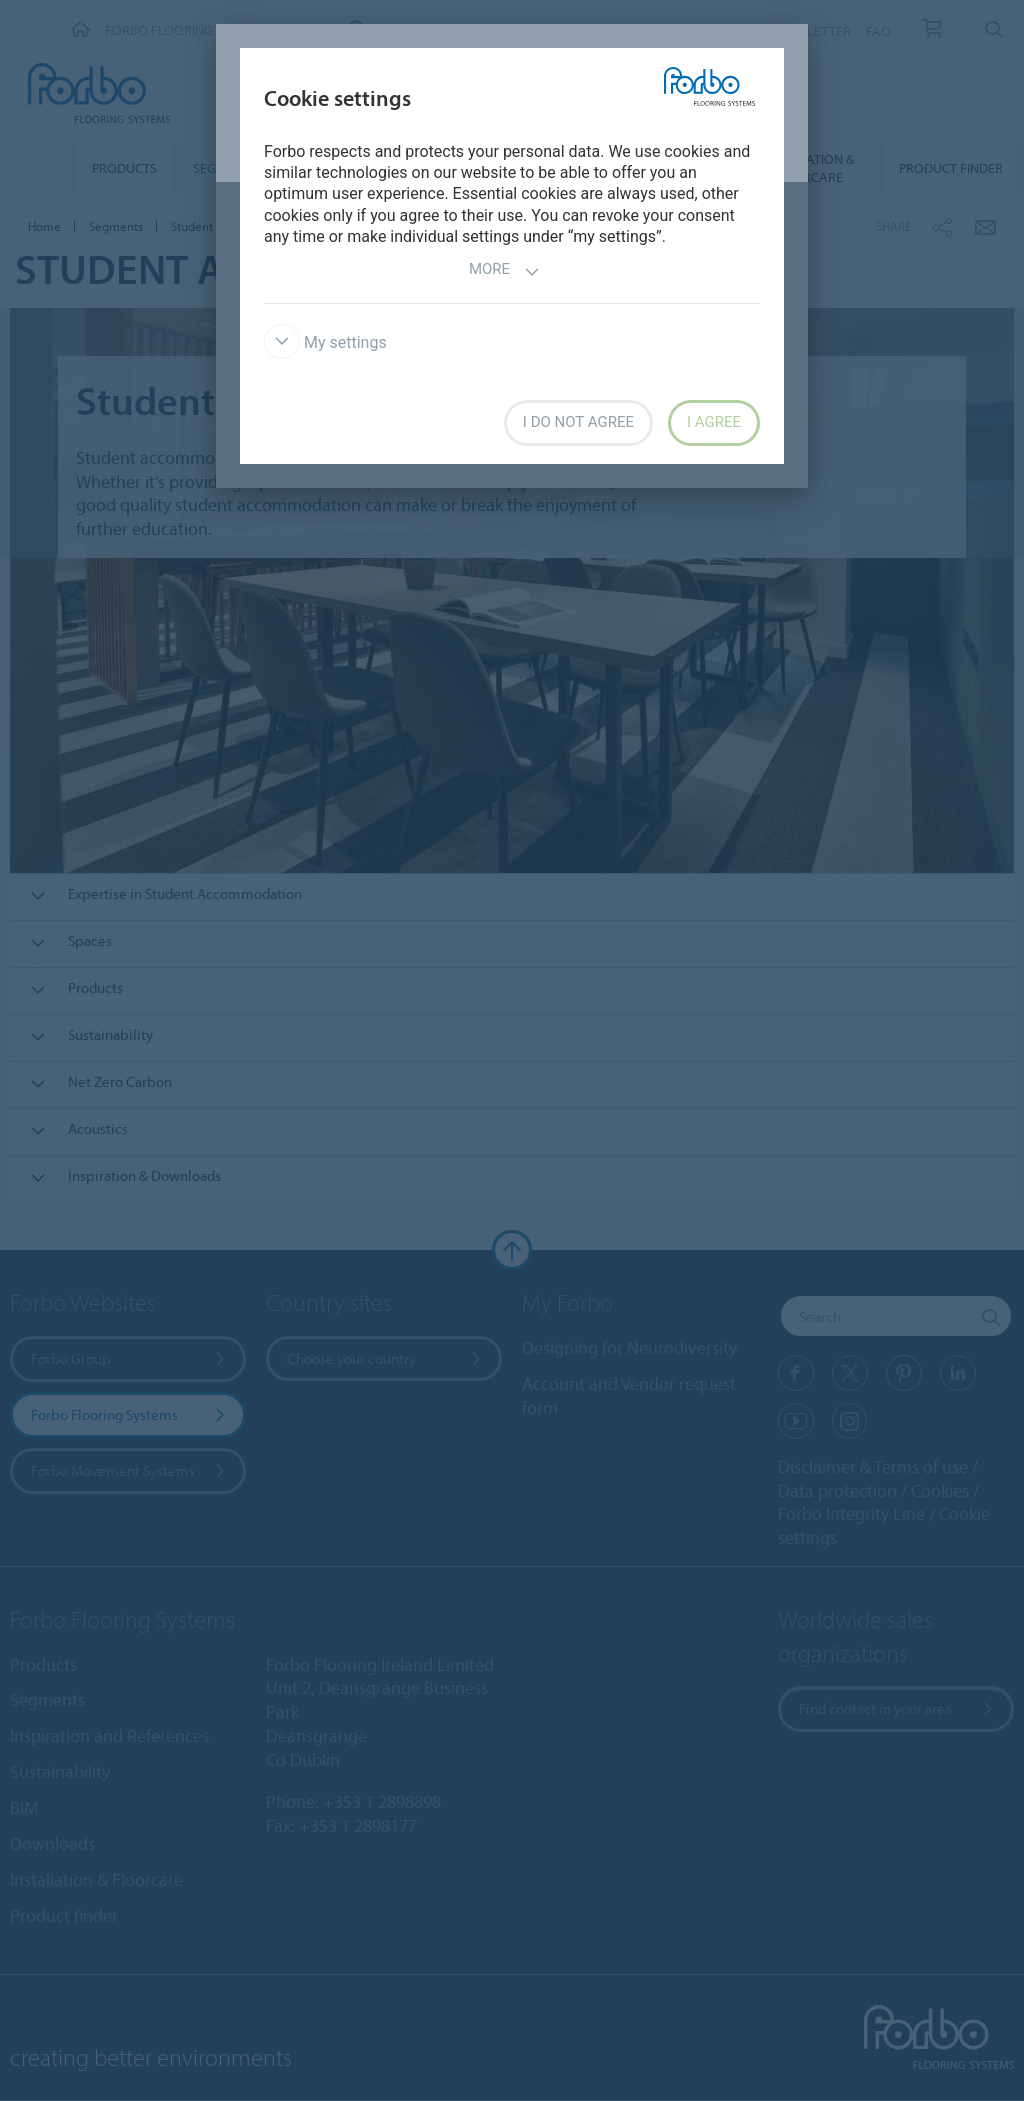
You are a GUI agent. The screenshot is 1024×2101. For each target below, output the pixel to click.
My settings (325, 342)
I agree (714, 422)
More (504, 271)
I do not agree (578, 422)
